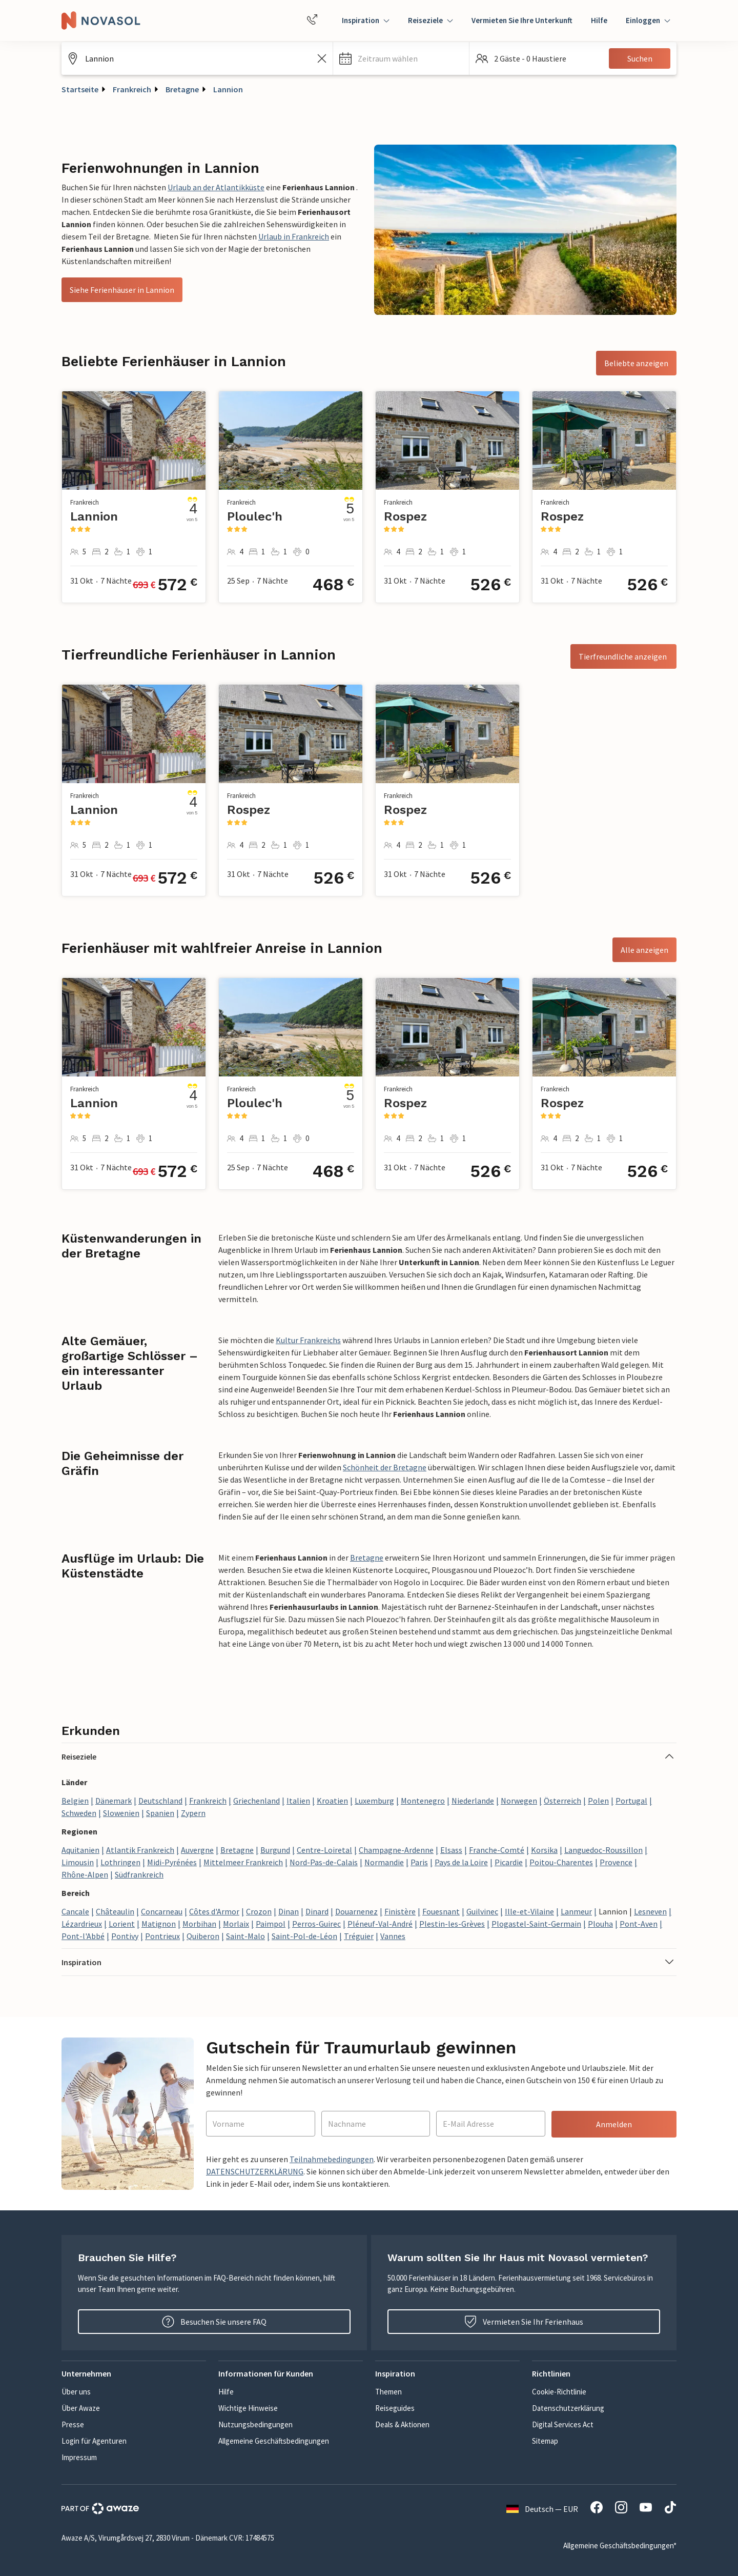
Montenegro (423, 1800)
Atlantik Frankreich (140, 1850)
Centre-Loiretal (324, 1850)
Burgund (275, 1850)
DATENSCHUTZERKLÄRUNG (254, 2171)
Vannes (392, 1936)
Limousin (77, 1862)
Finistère (400, 1911)
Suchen (639, 58)
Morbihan (199, 1924)
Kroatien (332, 1800)
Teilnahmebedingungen (332, 2159)
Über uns (76, 2392)
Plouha (600, 1924)
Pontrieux (162, 1936)
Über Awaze (80, 2408)
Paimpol (270, 1924)
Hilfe (599, 20)
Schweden (78, 1813)
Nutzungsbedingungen (255, 2424)
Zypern (193, 1813)
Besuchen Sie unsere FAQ (214, 2321)
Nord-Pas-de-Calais (324, 1862)
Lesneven (650, 1911)
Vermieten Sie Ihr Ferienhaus (523, 2321)
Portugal (631, 1800)
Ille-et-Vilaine (529, 1911)
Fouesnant (441, 1911)
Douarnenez (356, 1911)
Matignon (158, 1924)
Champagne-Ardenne (396, 1850)
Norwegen (519, 1800)
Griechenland (256, 1800)
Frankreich (132, 89)
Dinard (317, 1911)
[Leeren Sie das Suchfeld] (322, 58)
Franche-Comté (496, 1850)
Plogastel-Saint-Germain (536, 1924)
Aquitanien (80, 1850)
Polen (598, 1800)
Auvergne (197, 1850)
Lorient (122, 1924)
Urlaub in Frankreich (293, 236)
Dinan (288, 1911)
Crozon (259, 1911)
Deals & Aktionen (402, 2424)
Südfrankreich (139, 1874)
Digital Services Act (562, 2424)
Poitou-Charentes (561, 1862)
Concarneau (161, 1911)
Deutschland (160, 1800)
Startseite (79, 89)
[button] (401, 58)
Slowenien (121, 1813)
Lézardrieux (81, 1924)
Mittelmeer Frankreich (243, 1862)
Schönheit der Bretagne (384, 1467)
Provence (616, 1862)
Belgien (75, 1800)
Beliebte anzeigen (636, 363)
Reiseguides (395, 2408)
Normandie (384, 1862)
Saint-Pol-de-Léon (304, 1936)
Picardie (509, 1862)
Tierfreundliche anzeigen (623, 656)
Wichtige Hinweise (248, 2408)
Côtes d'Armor (214, 1911)
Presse (72, 2424)
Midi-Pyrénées (172, 1862)
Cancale (75, 1911)
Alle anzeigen (644, 950)
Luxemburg (374, 1800)
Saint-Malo (245, 1936)
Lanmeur (576, 1911)
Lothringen (120, 1862)
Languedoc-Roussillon (603, 1850)
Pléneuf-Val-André (380, 1924)
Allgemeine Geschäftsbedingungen (273, 2441)
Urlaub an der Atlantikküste (216, 187)
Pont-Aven (639, 1924)
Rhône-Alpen (84, 1874)
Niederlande (473, 1800)
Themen (388, 2392)
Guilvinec (482, 1911)
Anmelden (614, 2124)
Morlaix (236, 1924)
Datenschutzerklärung (568, 2408)
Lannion (228, 89)
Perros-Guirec (316, 1924)
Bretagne (182, 89)
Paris (419, 1862)
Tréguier (359, 1936)
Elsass (451, 1850)
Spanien (160, 1813)
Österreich (562, 1800)
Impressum (79, 2457)
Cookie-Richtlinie (559, 2392)
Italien (298, 1800)
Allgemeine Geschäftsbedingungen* (619, 2545)
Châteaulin (115, 1911)
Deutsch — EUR (542, 2509)
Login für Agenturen (94, 2441)
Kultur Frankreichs (308, 1340)
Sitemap (545, 2441)
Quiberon (203, 1936)
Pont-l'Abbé (83, 1936)
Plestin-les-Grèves (452, 1924)
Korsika (544, 1850)
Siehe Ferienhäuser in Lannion (122, 290)
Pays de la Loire (461, 1862)
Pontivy (124, 1936)
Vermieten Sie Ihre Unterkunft (521, 20)
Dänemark (113, 1800)
